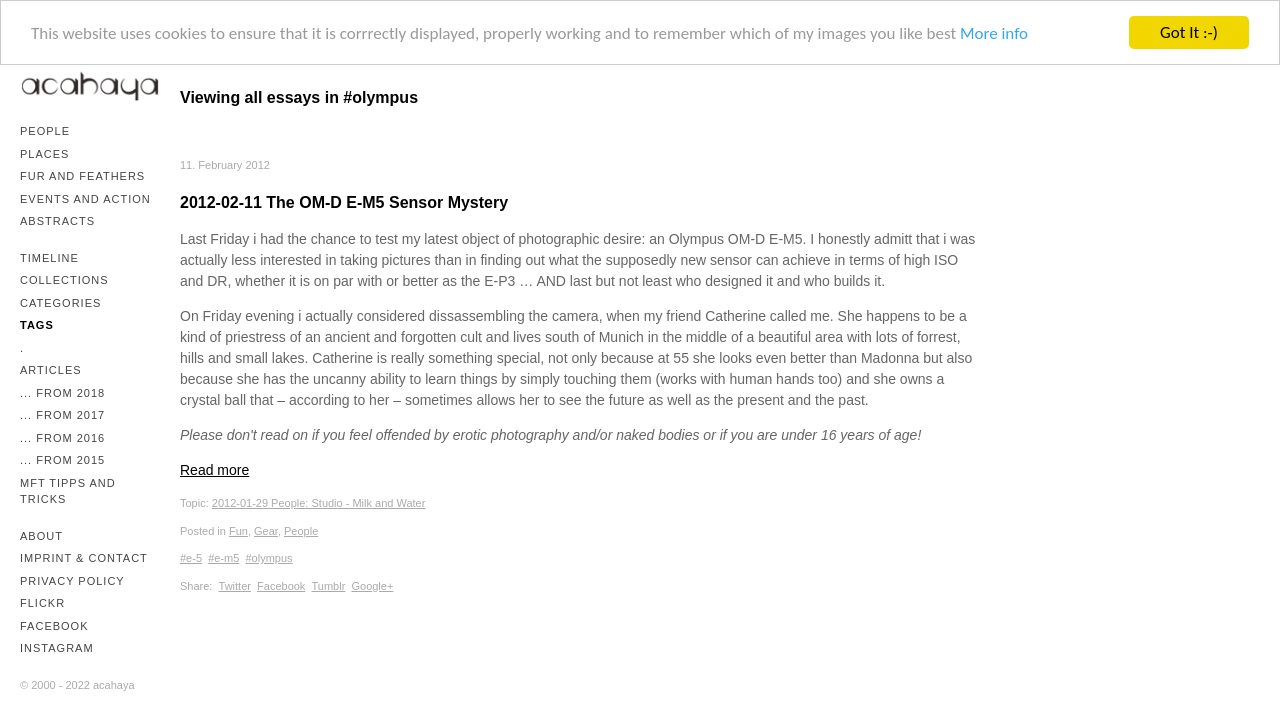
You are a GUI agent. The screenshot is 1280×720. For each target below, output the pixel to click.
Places (44, 154)
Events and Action (85, 199)
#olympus (268, 558)
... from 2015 (62, 460)
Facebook (54, 626)
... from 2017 (62, 415)
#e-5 (191, 558)
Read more (214, 470)
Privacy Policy (72, 581)
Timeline (49, 258)
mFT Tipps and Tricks (68, 491)
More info (994, 32)
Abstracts (57, 221)
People (45, 131)
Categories (60, 303)
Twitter (235, 585)
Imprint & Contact (84, 558)
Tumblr (329, 585)
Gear (266, 530)
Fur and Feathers (82, 176)
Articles (51, 370)
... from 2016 (62, 438)
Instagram (57, 648)
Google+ (372, 585)
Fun (238, 530)
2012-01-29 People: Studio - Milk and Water (319, 503)
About (41, 536)
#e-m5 (223, 558)
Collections (64, 280)
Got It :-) (1189, 32)
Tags (37, 325)
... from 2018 (62, 393)
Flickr (42, 603)
